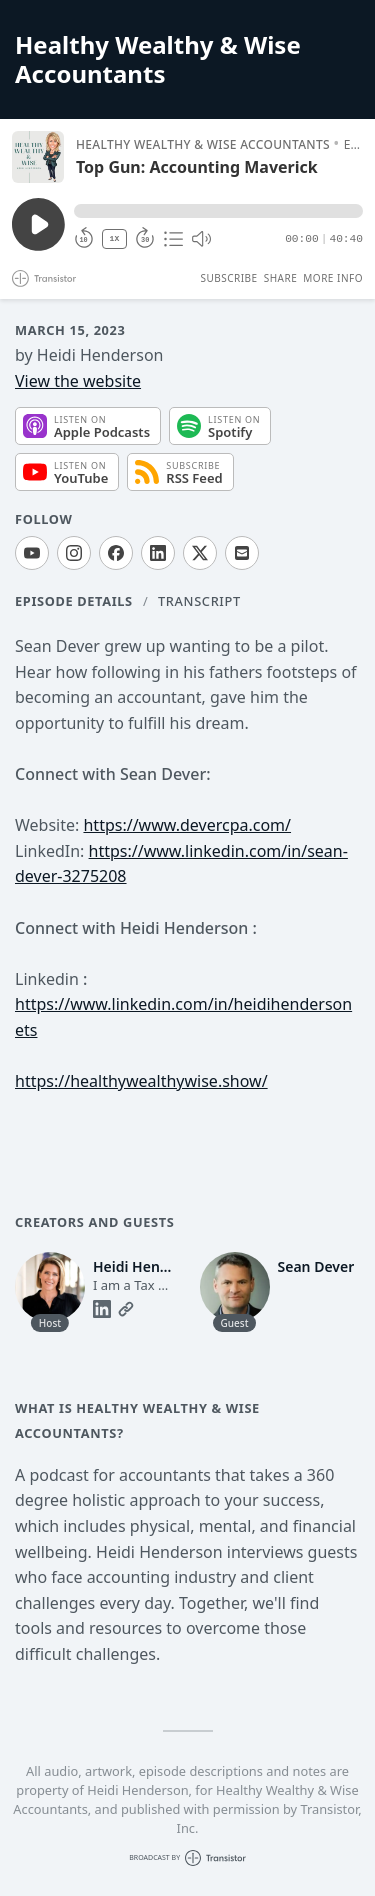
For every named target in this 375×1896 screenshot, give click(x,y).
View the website (78, 381)
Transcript (199, 601)
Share (281, 278)
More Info (333, 278)
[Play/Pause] (38, 157)
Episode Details (74, 601)
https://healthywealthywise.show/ (141, 1081)
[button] (218, 211)
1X (115, 238)
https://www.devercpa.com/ (187, 825)
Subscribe (228, 278)
